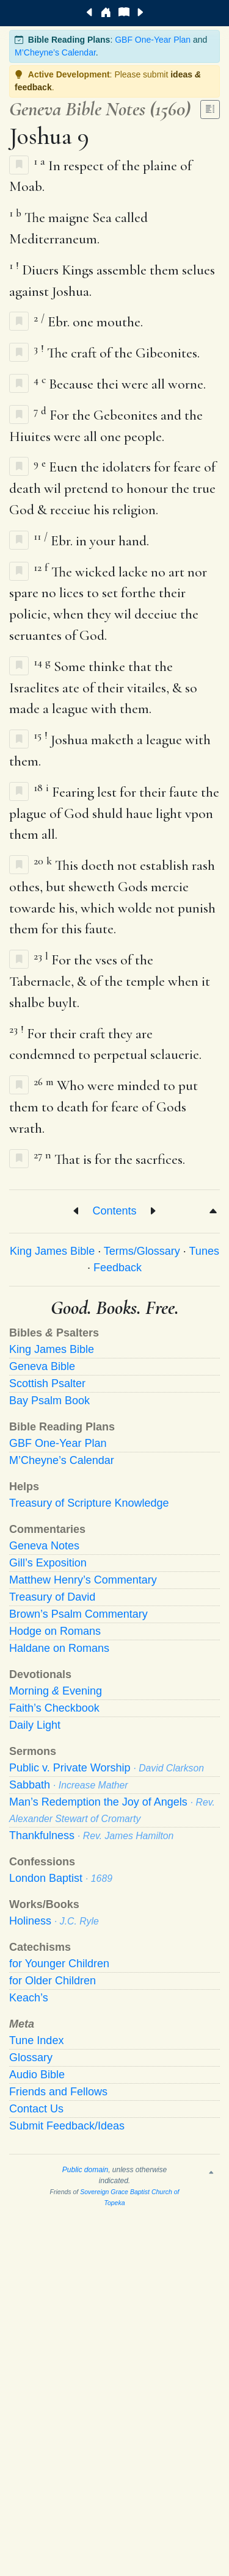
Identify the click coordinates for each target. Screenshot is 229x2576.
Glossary (31, 2057)
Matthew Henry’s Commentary (83, 1580)
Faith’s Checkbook (54, 1708)
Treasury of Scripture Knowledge (89, 1503)
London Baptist (60, 1878)
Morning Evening (55, 1691)
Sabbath (68, 1785)
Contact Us (36, 2109)
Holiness (54, 1921)
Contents (114, 1211)
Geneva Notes (44, 1546)
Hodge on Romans (55, 1631)
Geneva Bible (42, 1366)
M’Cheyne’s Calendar (55, 52)
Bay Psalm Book (49, 1400)
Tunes (204, 1251)
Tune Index (36, 2040)
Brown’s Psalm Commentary (78, 1614)
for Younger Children (59, 1963)
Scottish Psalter (47, 1383)
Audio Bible (37, 2074)
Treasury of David (52, 1597)
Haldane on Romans (59, 1648)
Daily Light (34, 1725)
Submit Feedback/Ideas (67, 2126)
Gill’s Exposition (48, 1563)
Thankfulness (91, 1835)
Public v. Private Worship (106, 1768)
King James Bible (52, 1251)
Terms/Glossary (142, 1251)
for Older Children (52, 1981)
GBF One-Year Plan (153, 40)
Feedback (117, 1267)
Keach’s (28, 1998)
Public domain (85, 2169)
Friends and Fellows (58, 2092)
